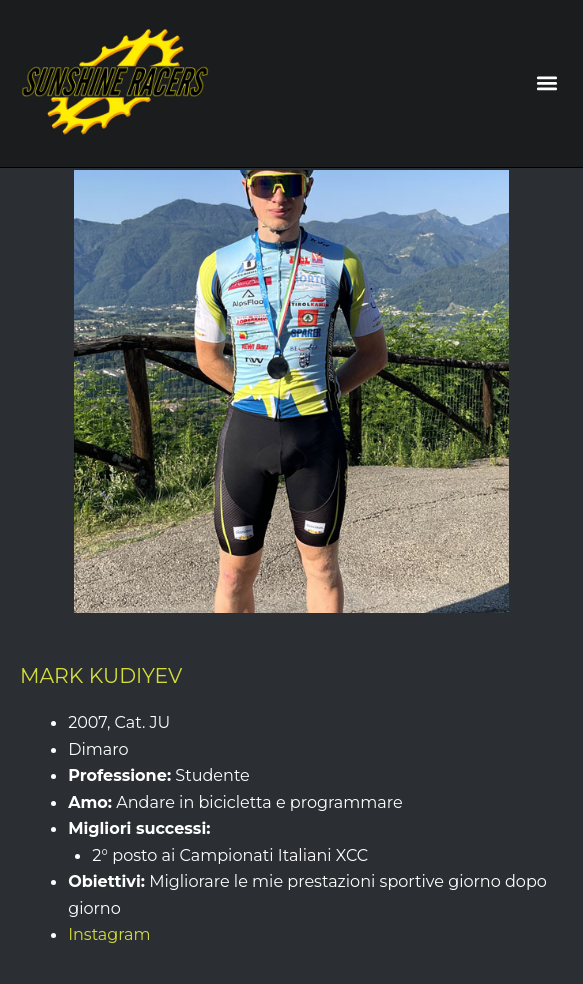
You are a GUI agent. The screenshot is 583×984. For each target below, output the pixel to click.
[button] (546, 83)
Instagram (109, 934)
